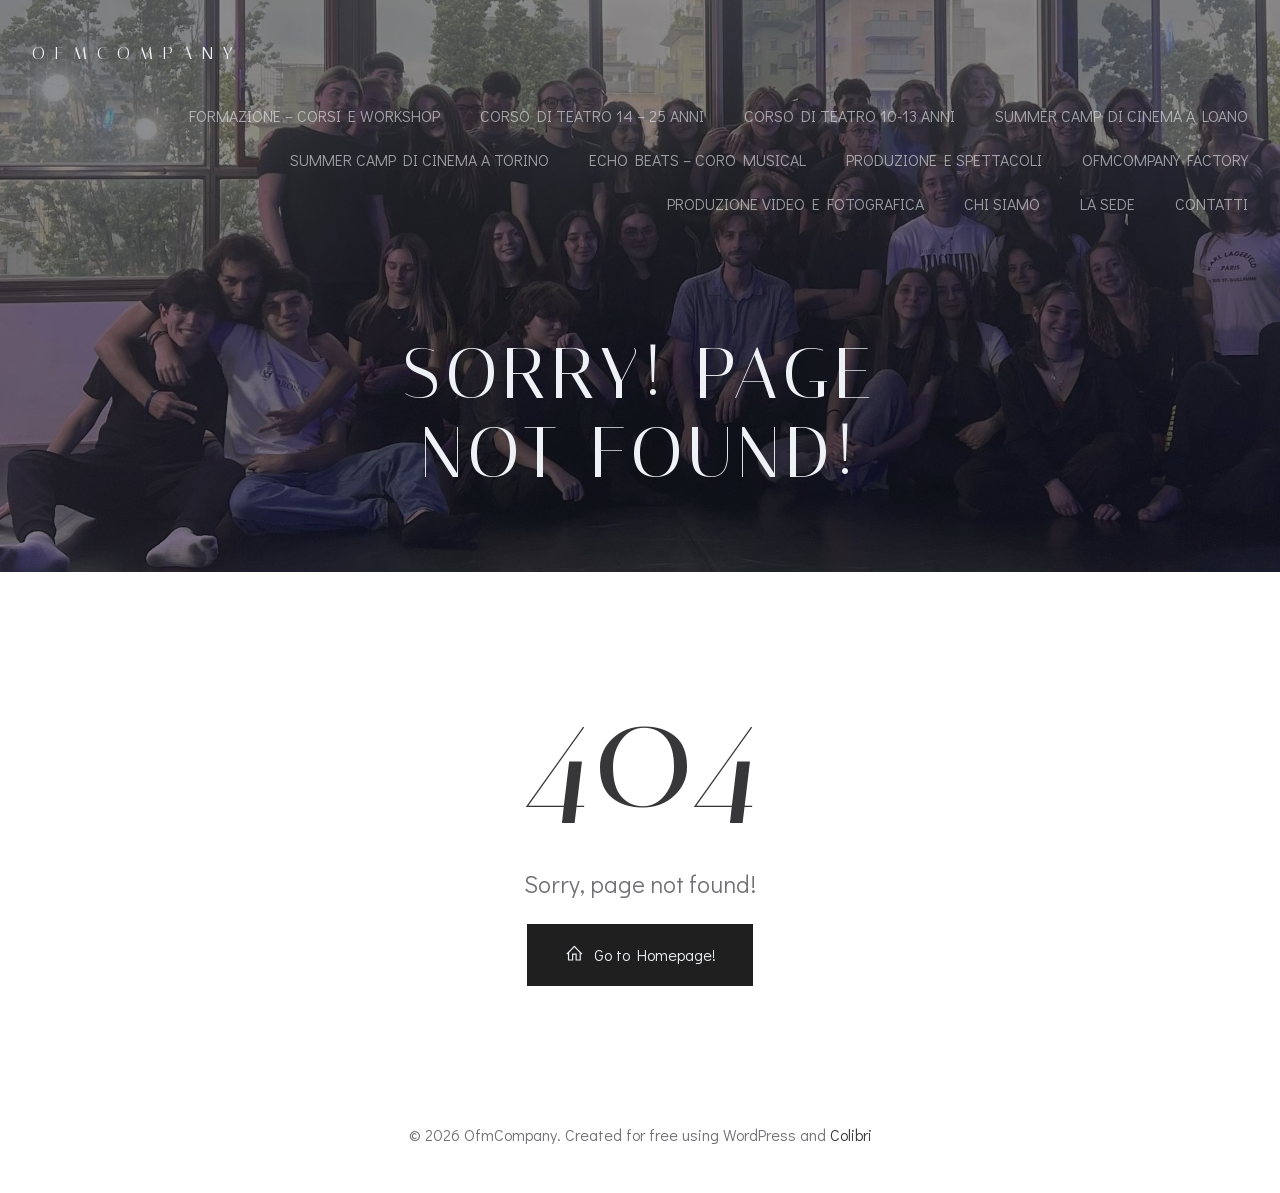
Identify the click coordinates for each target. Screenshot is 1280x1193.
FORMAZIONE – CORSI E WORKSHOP (314, 115)
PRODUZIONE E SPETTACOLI (944, 159)
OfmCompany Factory (1165, 159)
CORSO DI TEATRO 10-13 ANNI (849, 115)
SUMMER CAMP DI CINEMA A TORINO (419, 159)
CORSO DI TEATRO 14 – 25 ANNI (592, 115)
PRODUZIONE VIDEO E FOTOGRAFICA (795, 203)
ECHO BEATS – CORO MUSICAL (697, 159)
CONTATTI (1211, 203)
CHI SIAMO (1002, 203)
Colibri (851, 1134)
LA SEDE (1107, 203)
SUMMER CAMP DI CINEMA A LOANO (1121, 115)
